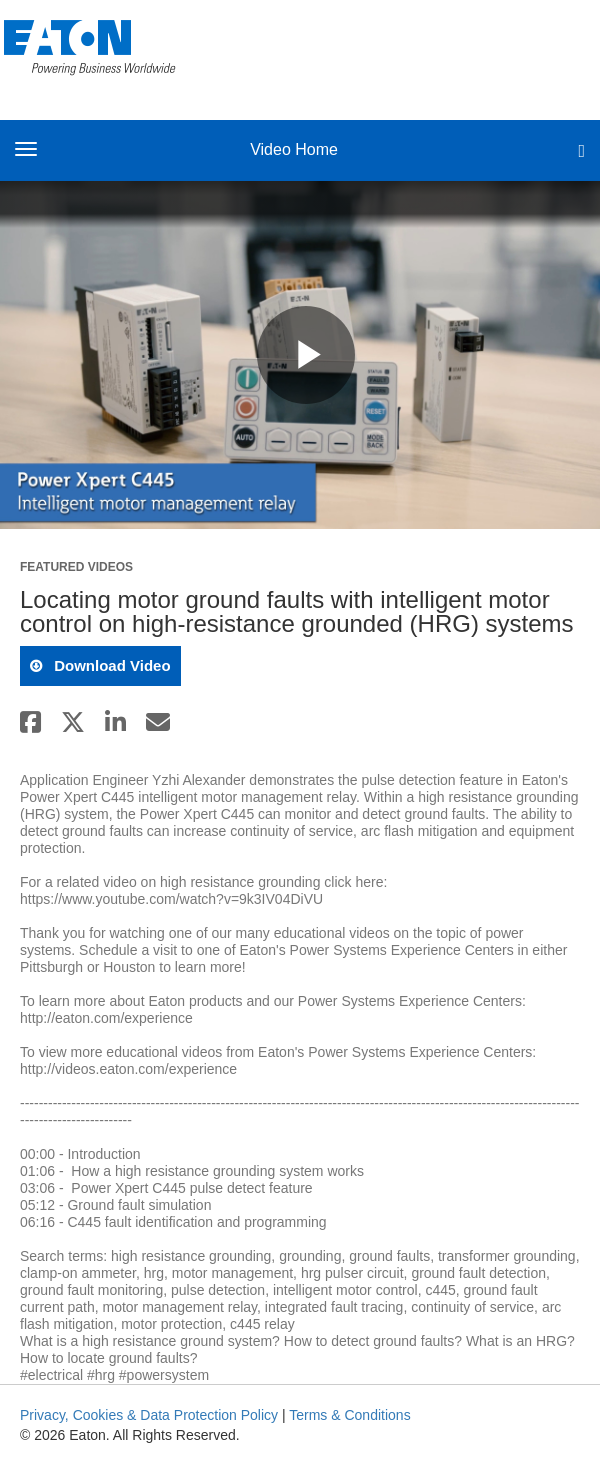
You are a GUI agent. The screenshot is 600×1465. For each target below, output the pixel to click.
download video (110, 665)
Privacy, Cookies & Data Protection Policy (149, 1415)
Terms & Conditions (349, 1415)
